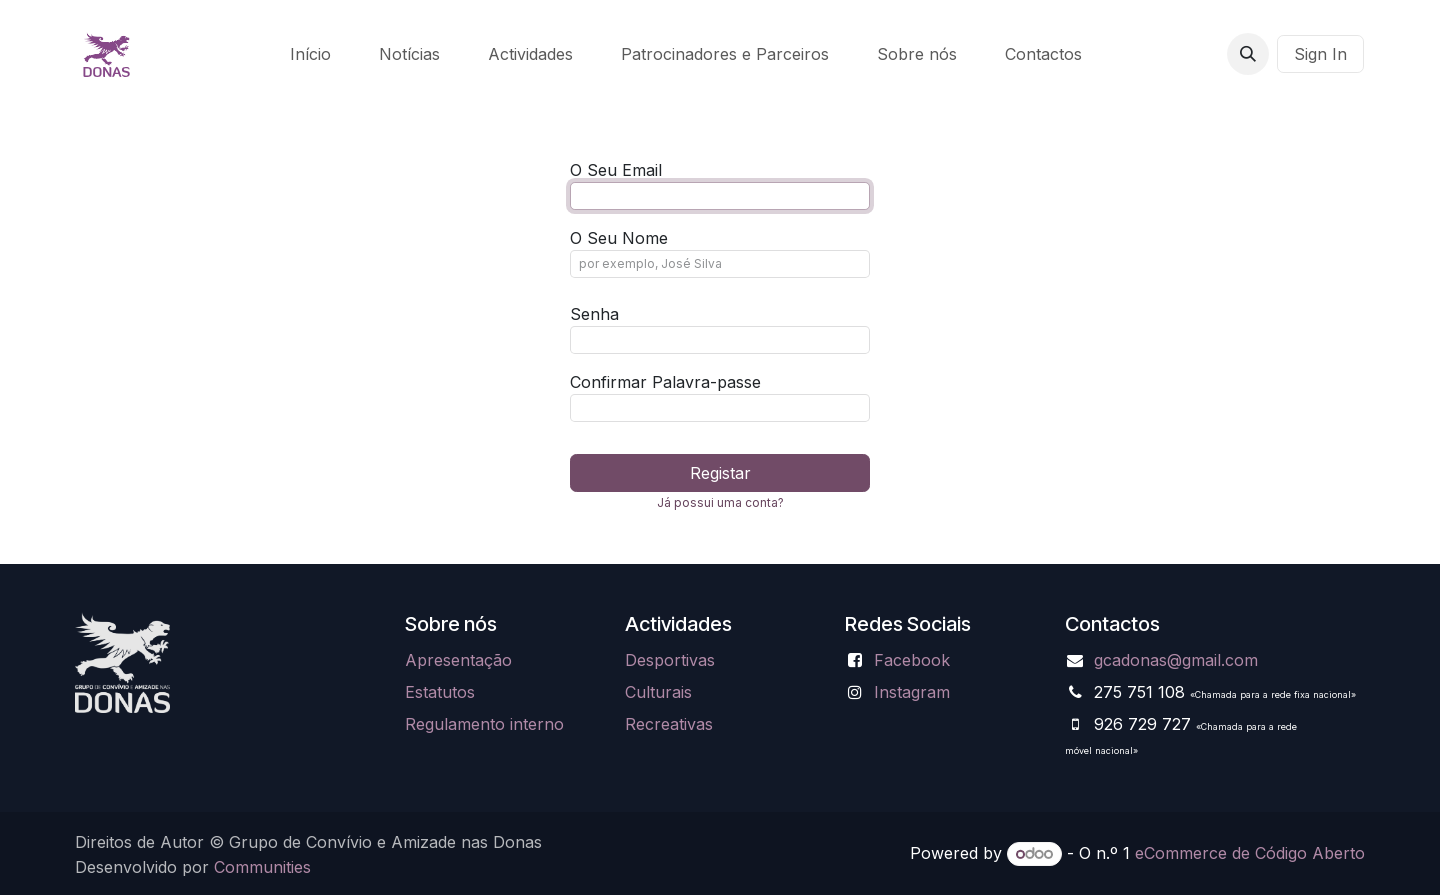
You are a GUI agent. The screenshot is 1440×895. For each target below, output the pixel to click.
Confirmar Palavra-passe (665, 382)
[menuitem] (310, 54)
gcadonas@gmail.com (1176, 660)
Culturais (658, 692)
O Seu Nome (619, 238)
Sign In (1320, 54)
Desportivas (670, 660)
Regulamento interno (484, 724)
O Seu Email (616, 170)
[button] (1248, 54)
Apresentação (458, 660)
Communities (262, 867)
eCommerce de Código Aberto (1250, 853)
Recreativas (669, 724)
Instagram (912, 692)
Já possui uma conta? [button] (720, 502)
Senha (594, 314)
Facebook (912, 660)
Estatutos (440, 692)
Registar (720, 473)
